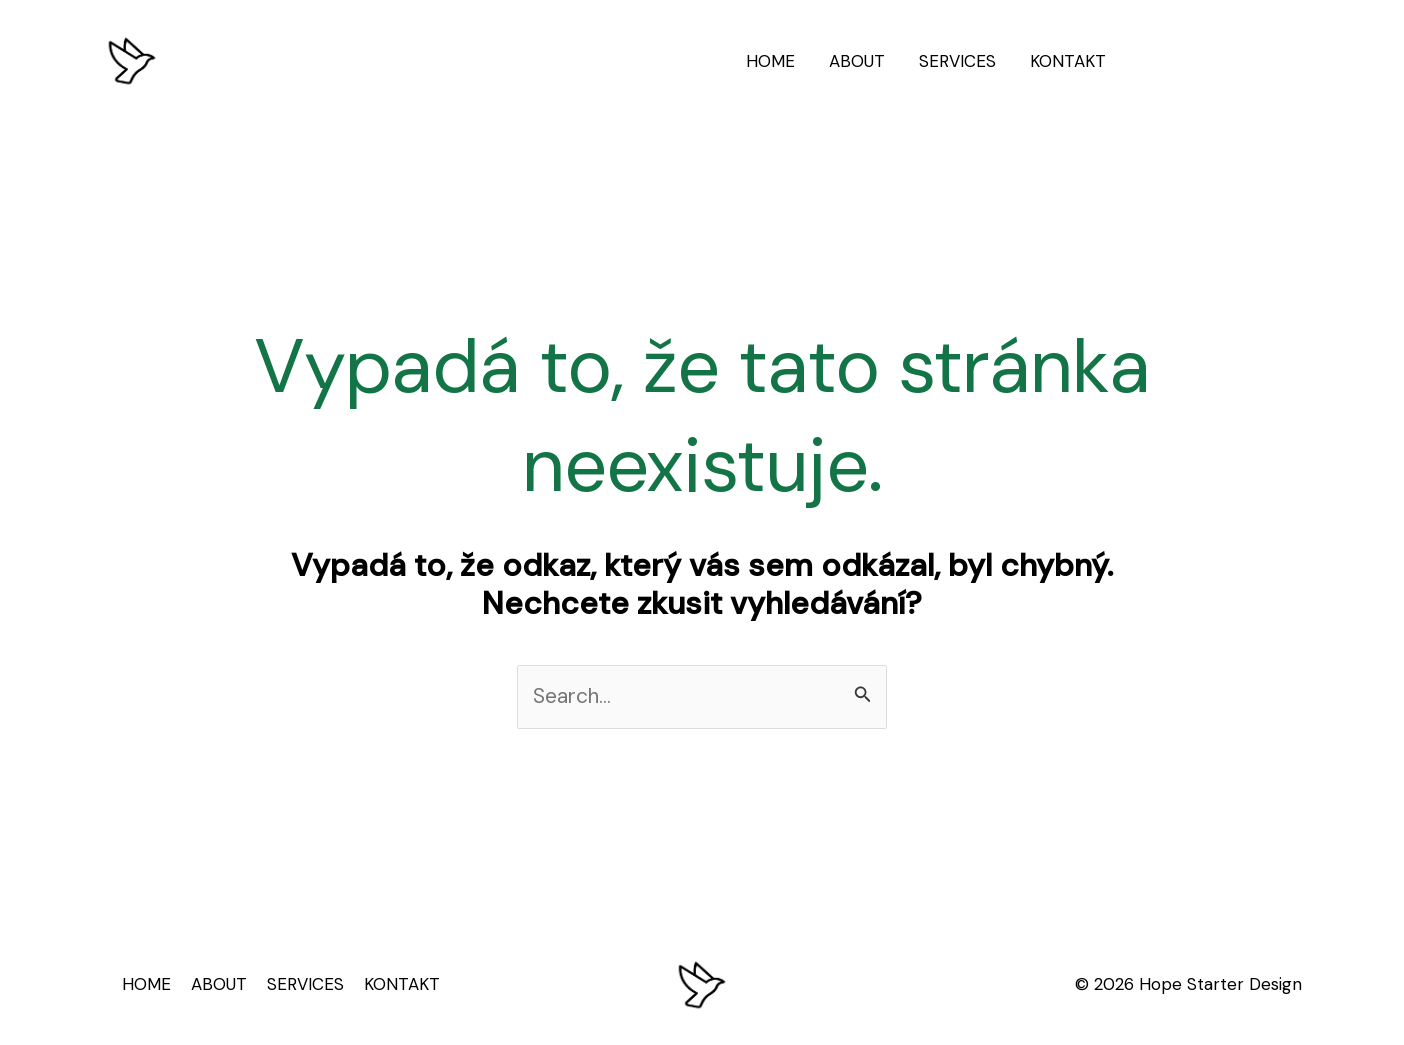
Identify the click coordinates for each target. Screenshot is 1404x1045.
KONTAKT (1068, 61)
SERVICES (957, 61)
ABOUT (857, 61)
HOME (770, 61)
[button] (1222, 61)
